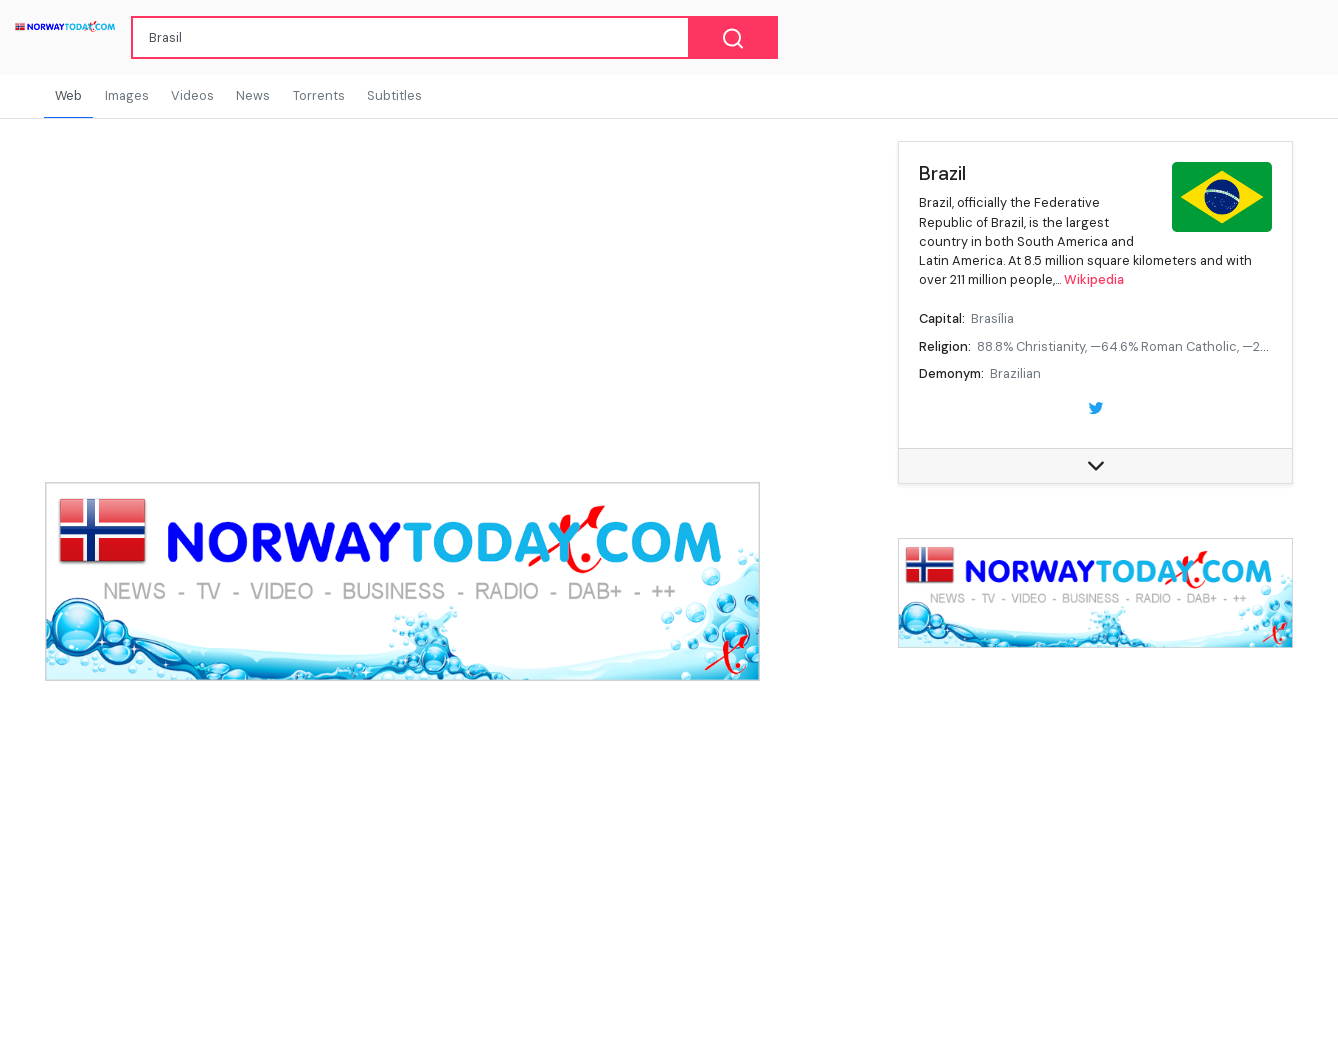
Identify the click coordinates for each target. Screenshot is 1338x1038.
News (253, 95)
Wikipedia (1094, 279)
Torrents (319, 95)
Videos (192, 95)
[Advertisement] (1095, 826)
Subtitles (394, 95)
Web (68, 95)
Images (127, 95)
